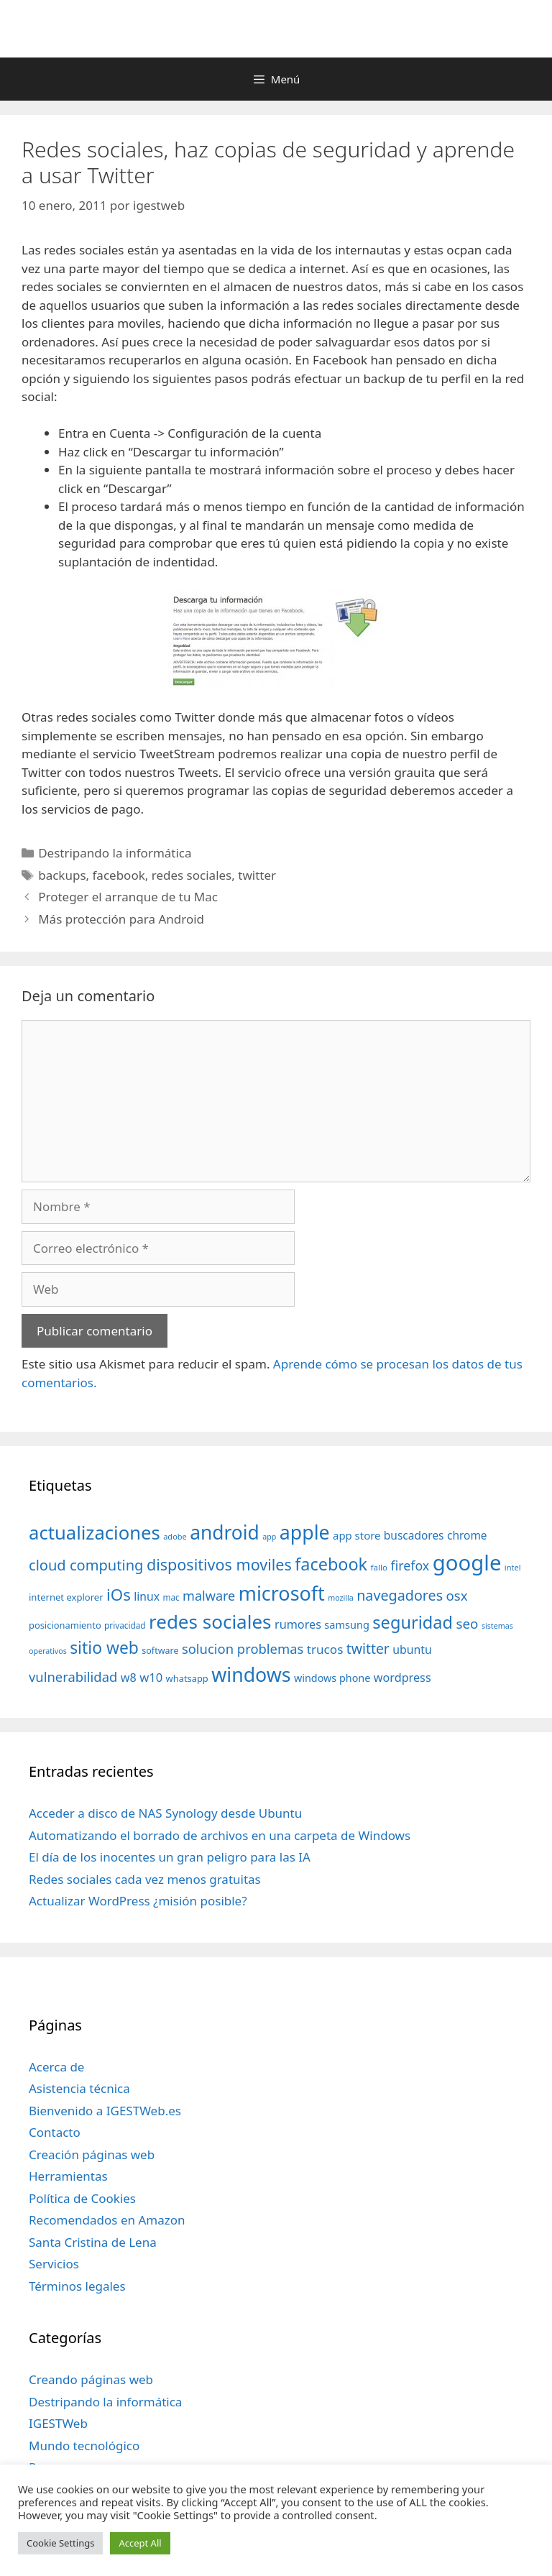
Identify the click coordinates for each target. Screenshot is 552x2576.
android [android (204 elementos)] (224, 1532)
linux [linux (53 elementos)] (147, 1596)
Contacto (54, 2132)
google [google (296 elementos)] (467, 1562)
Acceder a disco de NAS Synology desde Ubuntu (165, 1813)
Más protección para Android (121, 919)
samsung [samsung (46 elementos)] (346, 1624)
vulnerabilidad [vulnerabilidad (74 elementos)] (73, 1676)
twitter (257, 875)
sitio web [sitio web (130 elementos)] (104, 1648)
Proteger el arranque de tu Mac (128, 896)
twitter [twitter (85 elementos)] (368, 1648)
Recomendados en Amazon (107, 2220)
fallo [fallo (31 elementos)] (379, 1567)
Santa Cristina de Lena (93, 2242)
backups (62, 875)
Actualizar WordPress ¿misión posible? (138, 1900)
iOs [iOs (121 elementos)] (118, 1594)
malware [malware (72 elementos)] (209, 1595)
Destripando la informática (114, 853)
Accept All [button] (140, 2542)
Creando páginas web (91, 2379)
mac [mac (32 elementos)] (170, 1597)
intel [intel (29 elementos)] (513, 1567)
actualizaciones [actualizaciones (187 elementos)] (94, 1532)
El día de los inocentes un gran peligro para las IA (169, 1857)
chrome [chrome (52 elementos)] (467, 1535)
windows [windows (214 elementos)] (250, 1674)
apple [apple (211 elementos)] (305, 1532)
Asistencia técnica (79, 2088)
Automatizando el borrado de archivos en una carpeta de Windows (219, 1835)
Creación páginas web (92, 2154)
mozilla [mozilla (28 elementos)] (341, 1598)
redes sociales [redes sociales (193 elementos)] (210, 1621)
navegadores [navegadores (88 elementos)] (399, 1595)
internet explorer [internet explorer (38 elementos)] (66, 1597)
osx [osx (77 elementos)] (457, 1595)
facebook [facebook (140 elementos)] (331, 1564)
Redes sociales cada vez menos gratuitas (145, 1879)
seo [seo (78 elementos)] (467, 1623)
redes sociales (192, 875)
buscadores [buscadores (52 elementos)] (414, 1535)
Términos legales (77, 2286)
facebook (119, 875)
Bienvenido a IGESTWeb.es (105, 2110)
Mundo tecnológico (84, 2445)
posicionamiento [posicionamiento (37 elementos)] (65, 1625)
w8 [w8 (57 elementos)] (129, 1677)
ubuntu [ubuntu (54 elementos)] (412, 1649)
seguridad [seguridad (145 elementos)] (412, 1622)
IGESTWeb (58, 2423)
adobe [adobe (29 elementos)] (175, 1536)
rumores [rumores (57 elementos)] (298, 1624)
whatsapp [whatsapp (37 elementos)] (187, 1678)
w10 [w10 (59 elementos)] (150, 1677)
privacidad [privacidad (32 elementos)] (124, 1625)
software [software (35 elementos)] (160, 1650)
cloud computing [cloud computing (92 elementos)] (86, 1565)
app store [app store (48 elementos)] (356, 1535)
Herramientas (68, 2176)
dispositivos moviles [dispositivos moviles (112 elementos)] (219, 1564)
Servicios (54, 2263)
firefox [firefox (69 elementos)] (409, 1565)
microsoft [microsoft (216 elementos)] (282, 1593)
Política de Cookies (82, 2198)
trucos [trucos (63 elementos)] (325, 1649)
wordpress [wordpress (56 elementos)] (402, 1677)
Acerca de (56, 2066)
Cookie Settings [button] (60, 2542)
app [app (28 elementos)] (269, 1537)
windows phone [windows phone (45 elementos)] (332, 1678)
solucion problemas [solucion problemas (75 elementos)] (242, 1648)
